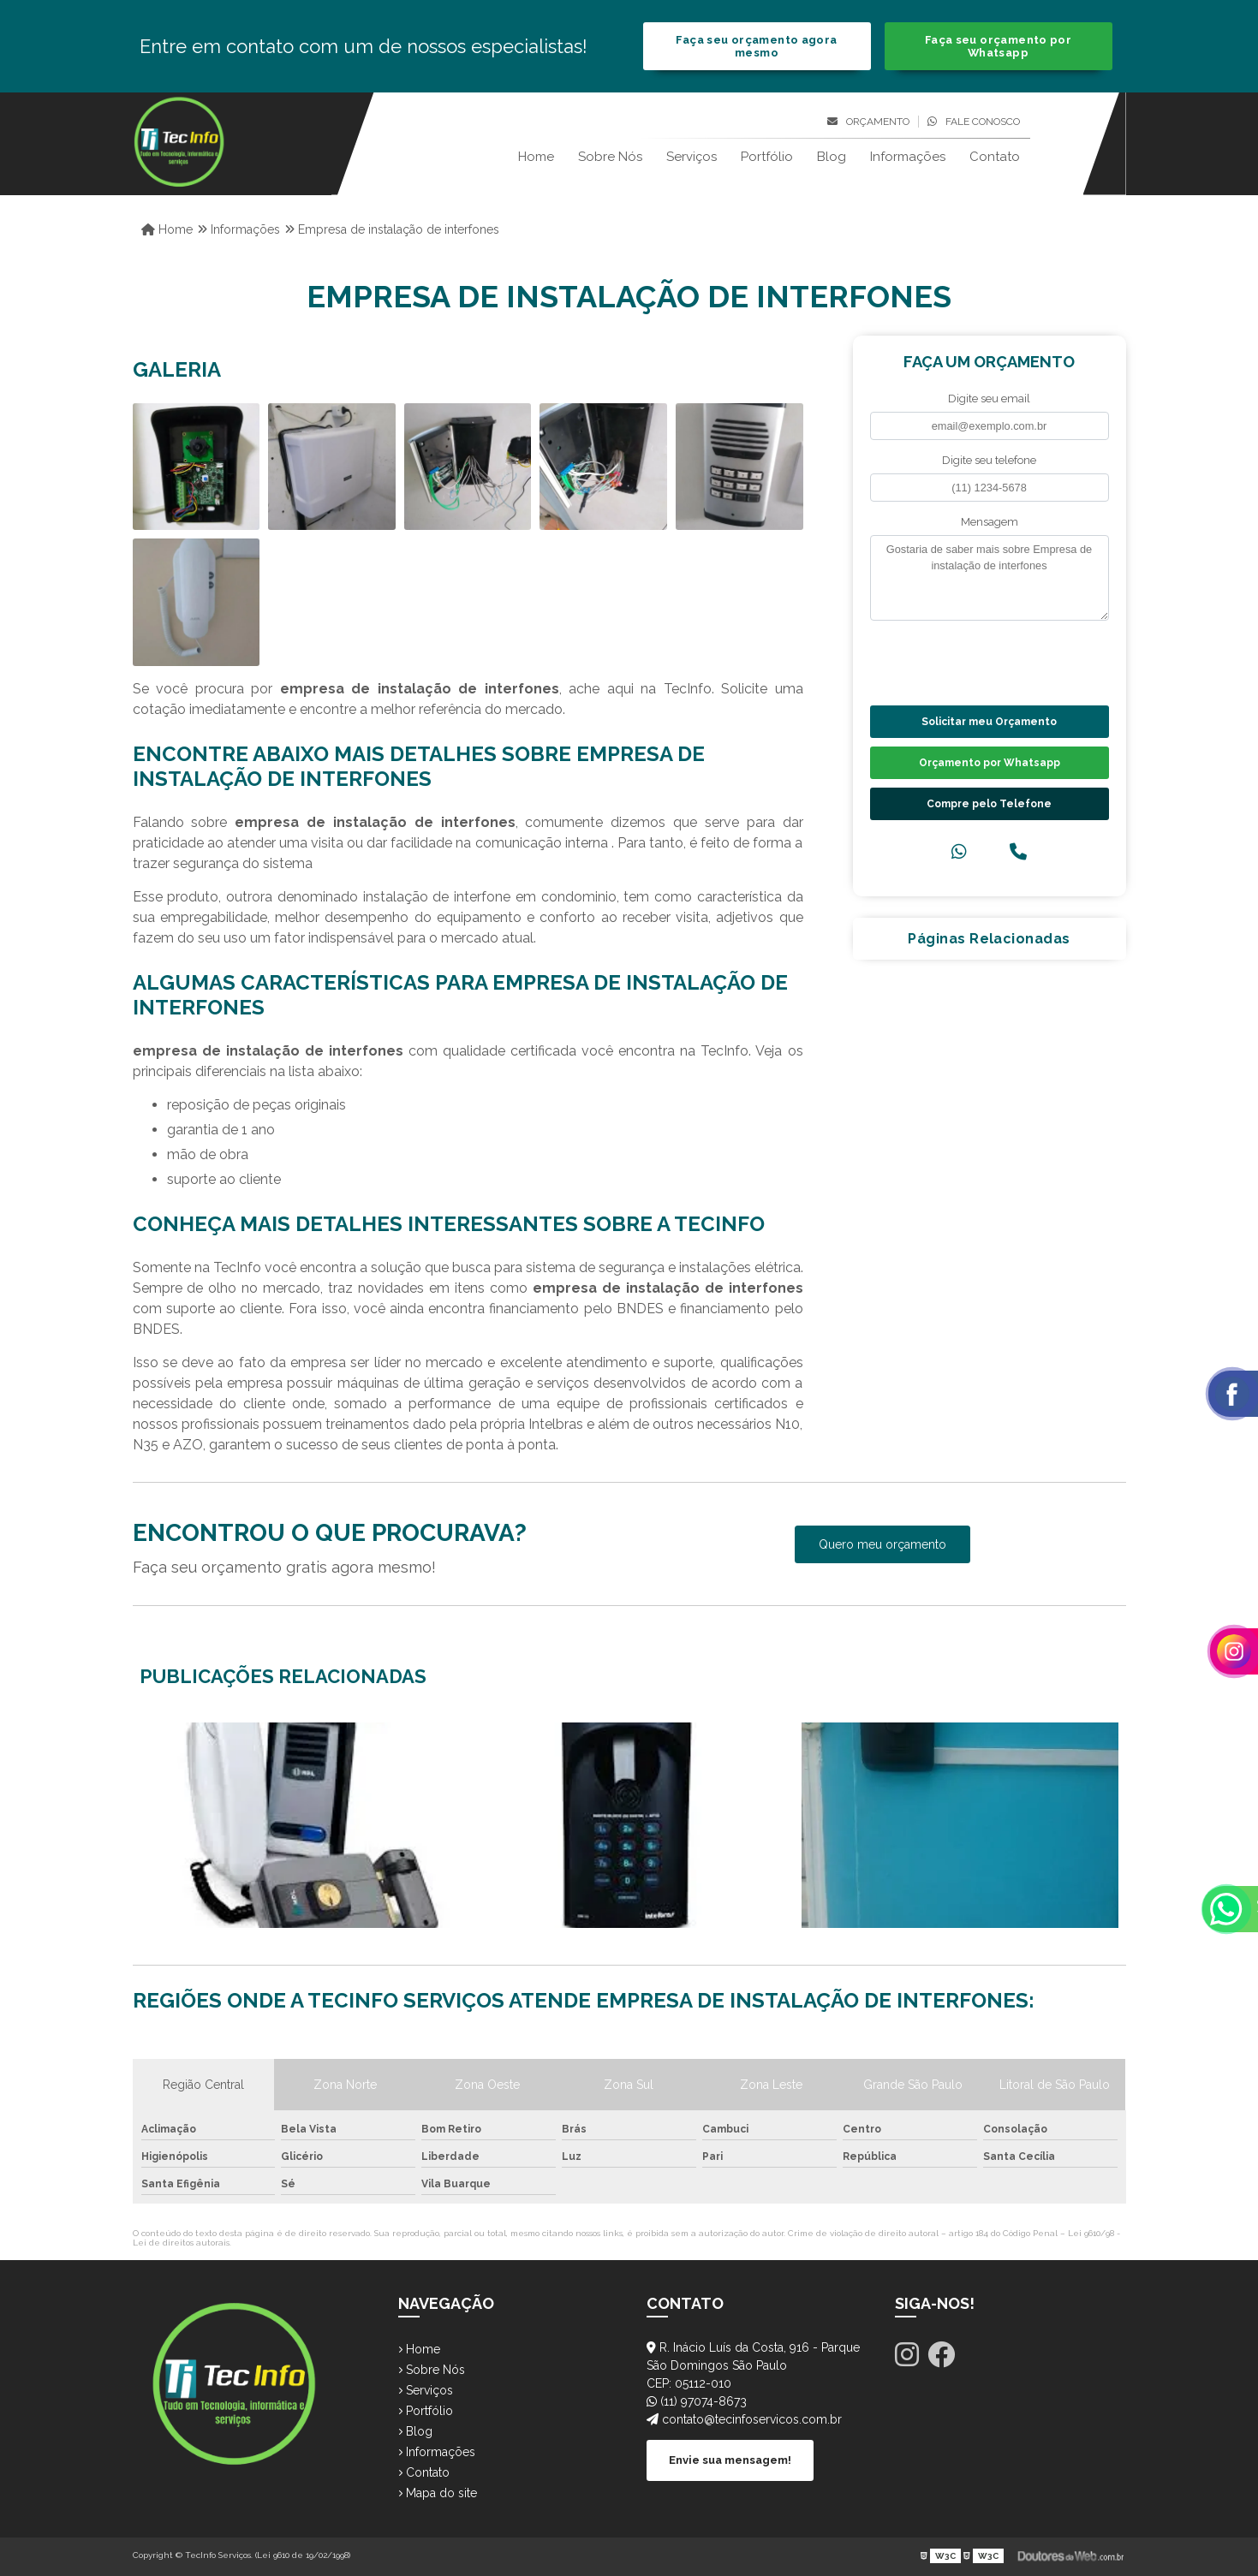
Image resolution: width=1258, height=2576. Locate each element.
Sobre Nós (610, 156)
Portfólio (767, 156)
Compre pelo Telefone (989, 804)
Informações (907, 156)
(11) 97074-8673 (697, 2401)
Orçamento (868, 122)
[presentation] (974, 660)
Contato (994, 156)
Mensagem (989, 521)
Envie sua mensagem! (730, 2460)
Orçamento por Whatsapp (989, 763)
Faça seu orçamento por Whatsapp (998, 46)
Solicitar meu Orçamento (989, 722)
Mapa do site (437, 2493)
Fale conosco (973, 122)
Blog (831, 156)
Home (536, 156)
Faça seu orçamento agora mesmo (756, 46)
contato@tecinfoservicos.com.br (744, 2419)
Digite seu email (989, 398)
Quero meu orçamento (882, 1544)
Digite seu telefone (989, 460)
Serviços (691, 156)
